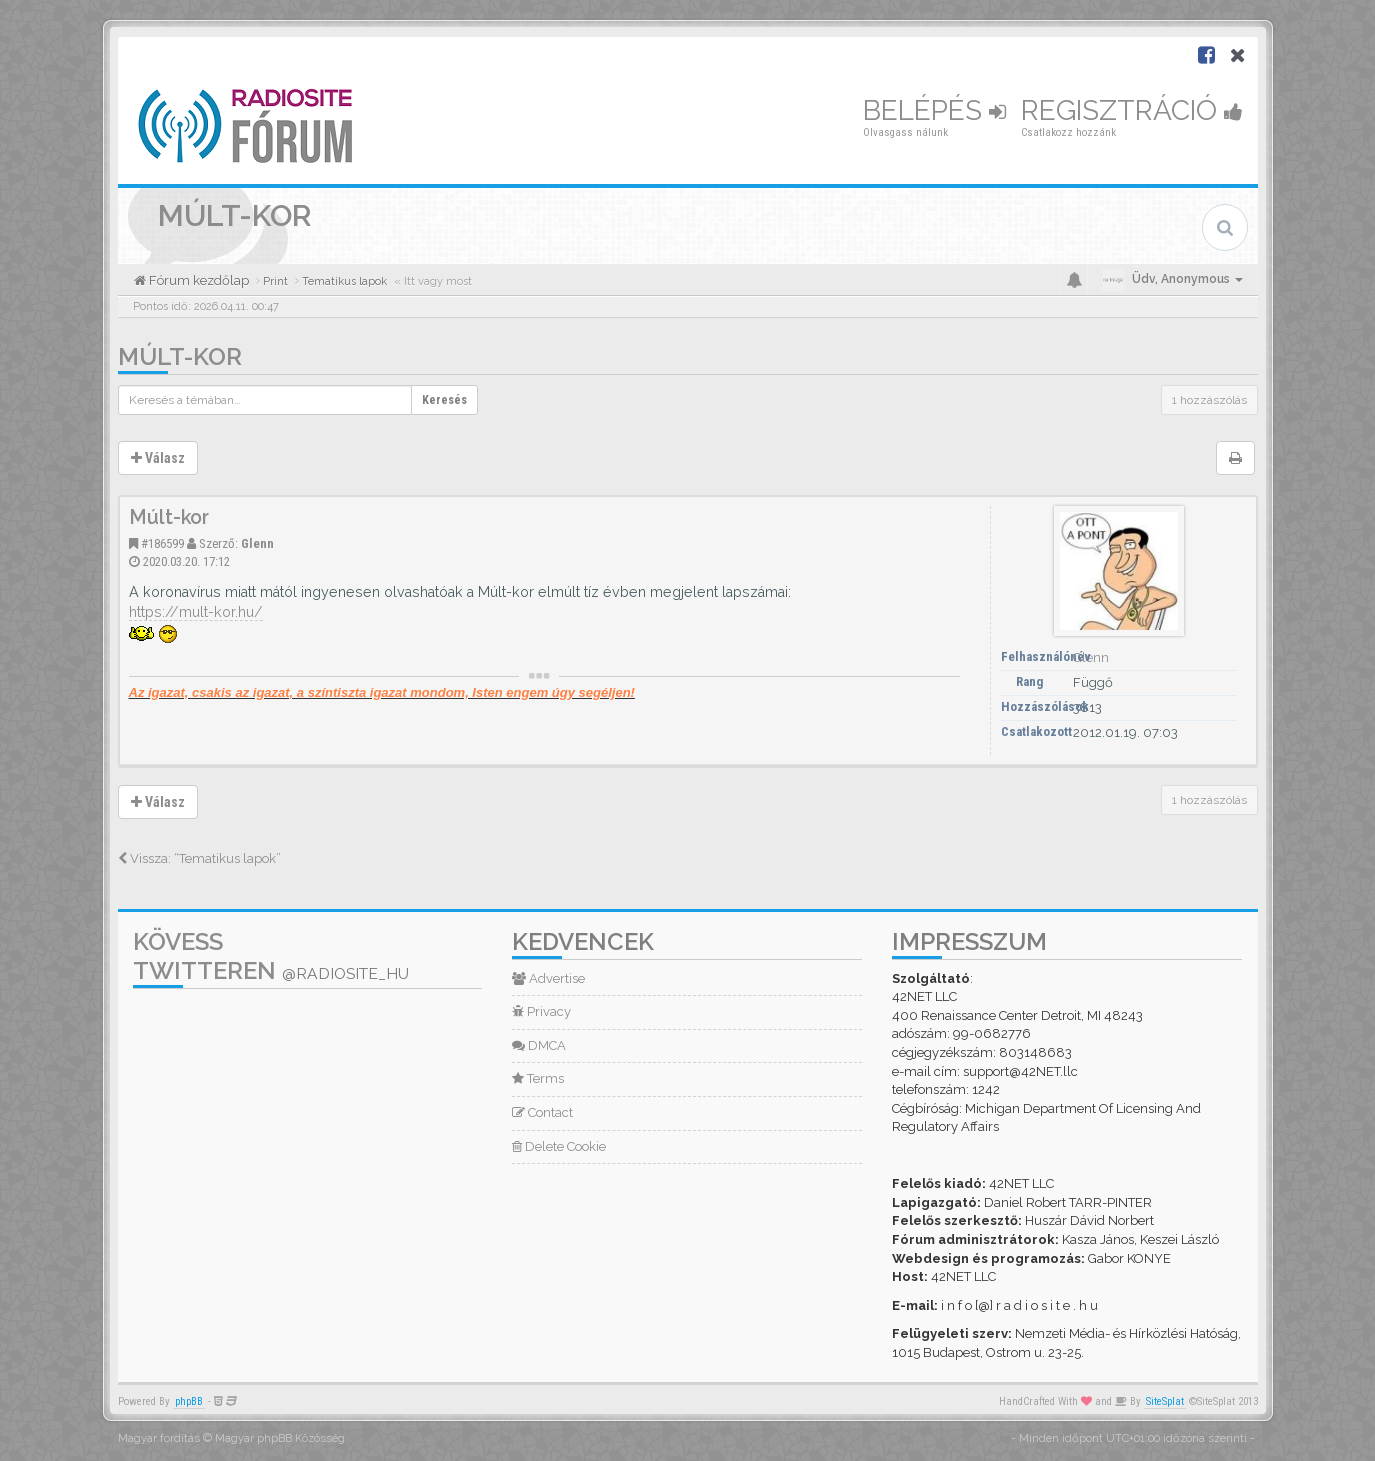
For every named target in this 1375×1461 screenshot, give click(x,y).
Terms (538, 1078)
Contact (542, 1112)
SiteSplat (1165, 1401)
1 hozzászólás (1209, 400)
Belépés (934, 110)
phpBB (189, 1401)
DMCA (539, 1045)
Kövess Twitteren (271, 956)
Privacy (541, 1011)
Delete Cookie (559, 1146)
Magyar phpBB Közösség (280, 1438)
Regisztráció (1132, 110)
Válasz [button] (158, 458)
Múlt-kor (180, 356)
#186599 (162, 543)
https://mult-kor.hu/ (196, 612)
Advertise (548, 978)
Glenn (257, 543)
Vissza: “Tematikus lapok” (199, 858)
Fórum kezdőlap (197, 280)
